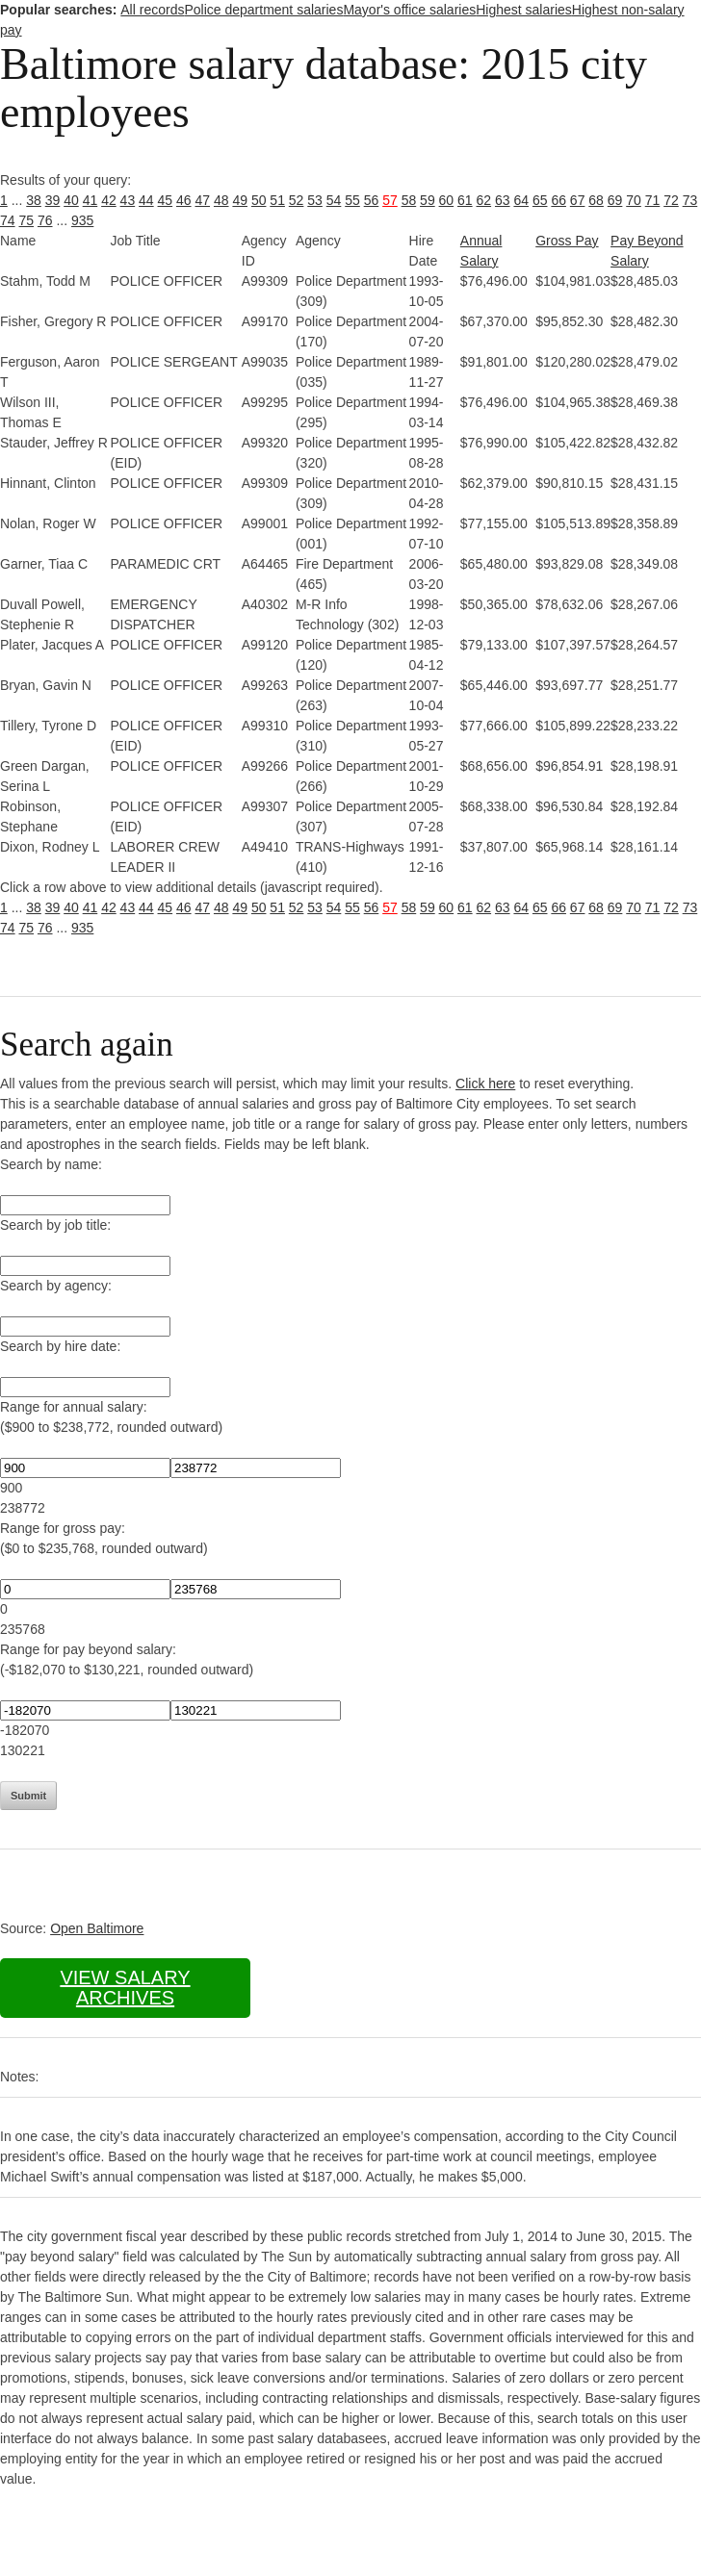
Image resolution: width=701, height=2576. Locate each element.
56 (371, 200)
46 (184, 200)
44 (146, 200)
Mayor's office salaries (409, 9)
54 (334, 200)
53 (315, 200)
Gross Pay (566, 240)
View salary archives (125, 1987)
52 (296, 200)
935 (82, 220)
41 (90, 200)
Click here (485, 1083)
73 (690, 200)
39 (53, 200)
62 (484, 200)
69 (615, 200)
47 (202, 200)
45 (165, 200)
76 (45, 220)
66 (558, 200)
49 (239, 200)
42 (109, 200)
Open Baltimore (96, 1928)
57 (390, 200)
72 (671, 200)
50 (259, 200)
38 (33, 200)
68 (596, 200)
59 (427, 200)
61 (465, 200)
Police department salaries (263, 9)
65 (540, 200)
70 (633, 200)
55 (352, 200)
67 (577, 200)
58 (409, 200)
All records (152, 9)
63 (502, 200)
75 (26, 220)
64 (521, 200)
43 (128, 200)
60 (446, 200)
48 (221, 200)
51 (277, 200)
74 (7, 220)
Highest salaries (524, 9)
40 (71, 200)
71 (653, 200)
